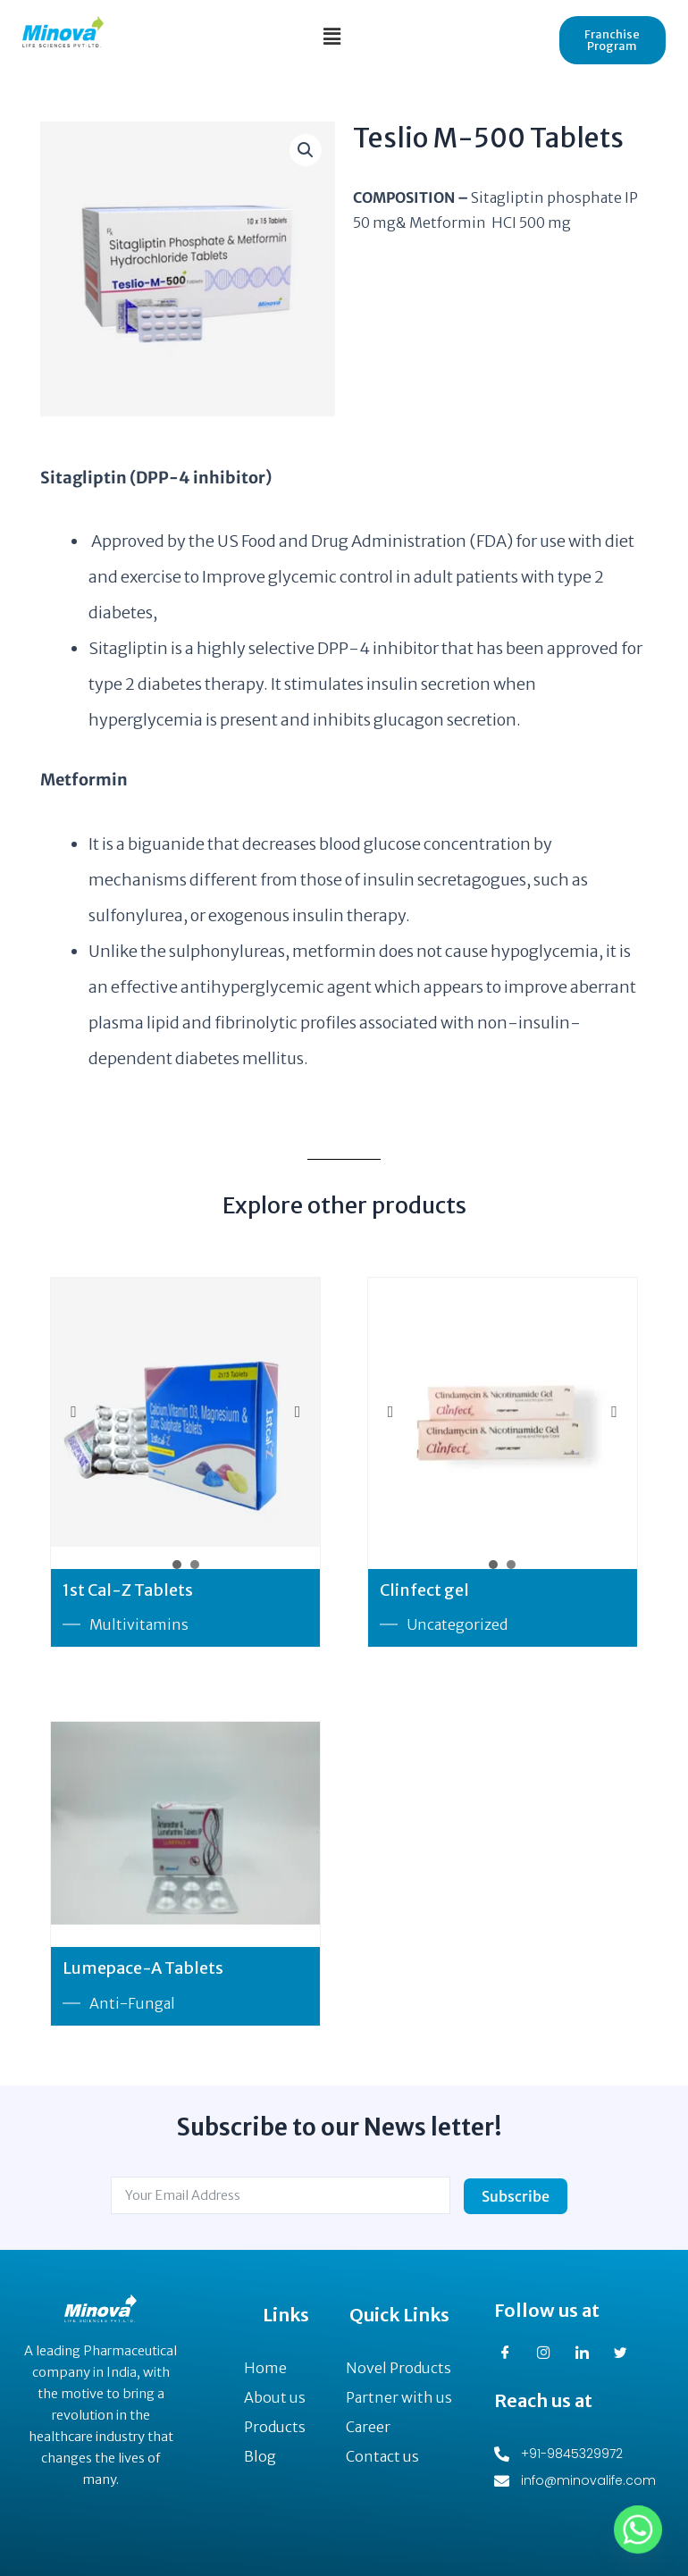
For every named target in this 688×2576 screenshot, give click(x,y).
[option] (185, 1412)
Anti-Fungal (132, 2003)
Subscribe (516, 2196)
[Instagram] (550, 2353)
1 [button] (176, 1564)
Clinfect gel (424, 1590)
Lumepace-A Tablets (143, 1969)
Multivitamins (139, 1625)
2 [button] (194, 1564)
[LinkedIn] (588, 2353)
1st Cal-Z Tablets (128, 1590)
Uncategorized (457, 1625)
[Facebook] (512, 2353)
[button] (331, 36)
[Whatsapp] (638, 2529)
